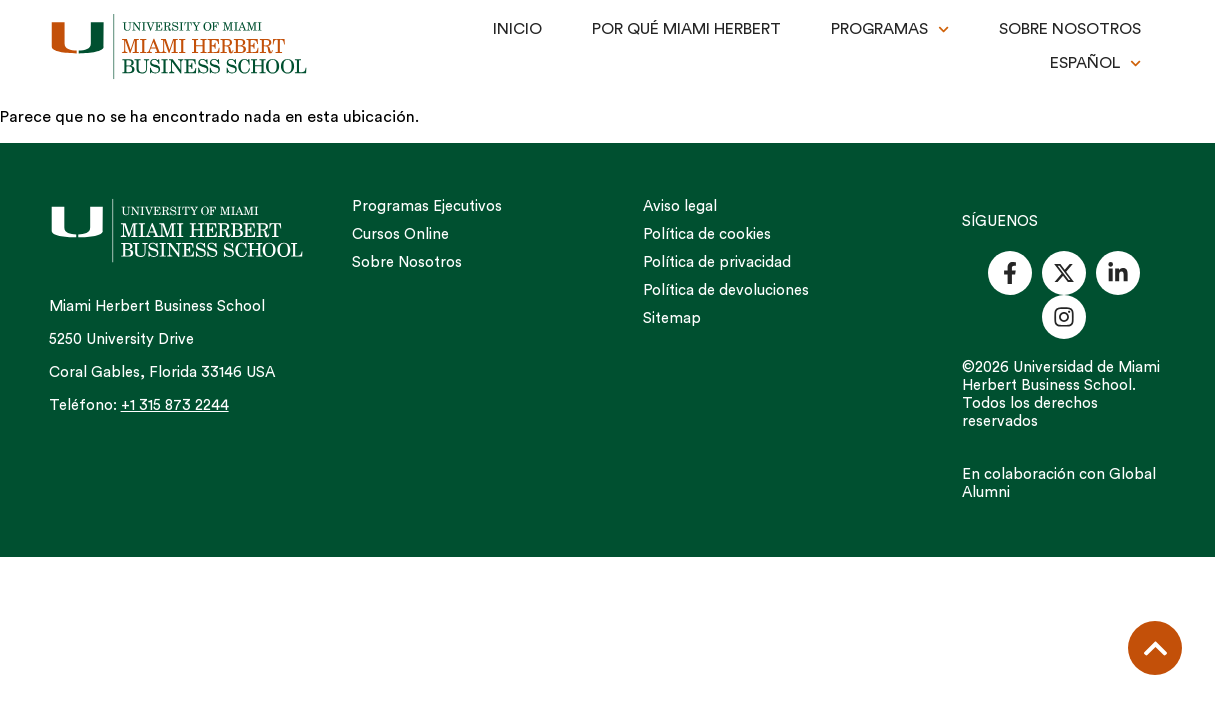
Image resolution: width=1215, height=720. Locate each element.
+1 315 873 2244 (175, 405)
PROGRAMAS (890, 29)
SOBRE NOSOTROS (1070, 29)
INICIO (517, 29)
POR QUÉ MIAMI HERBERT (686, 29)
